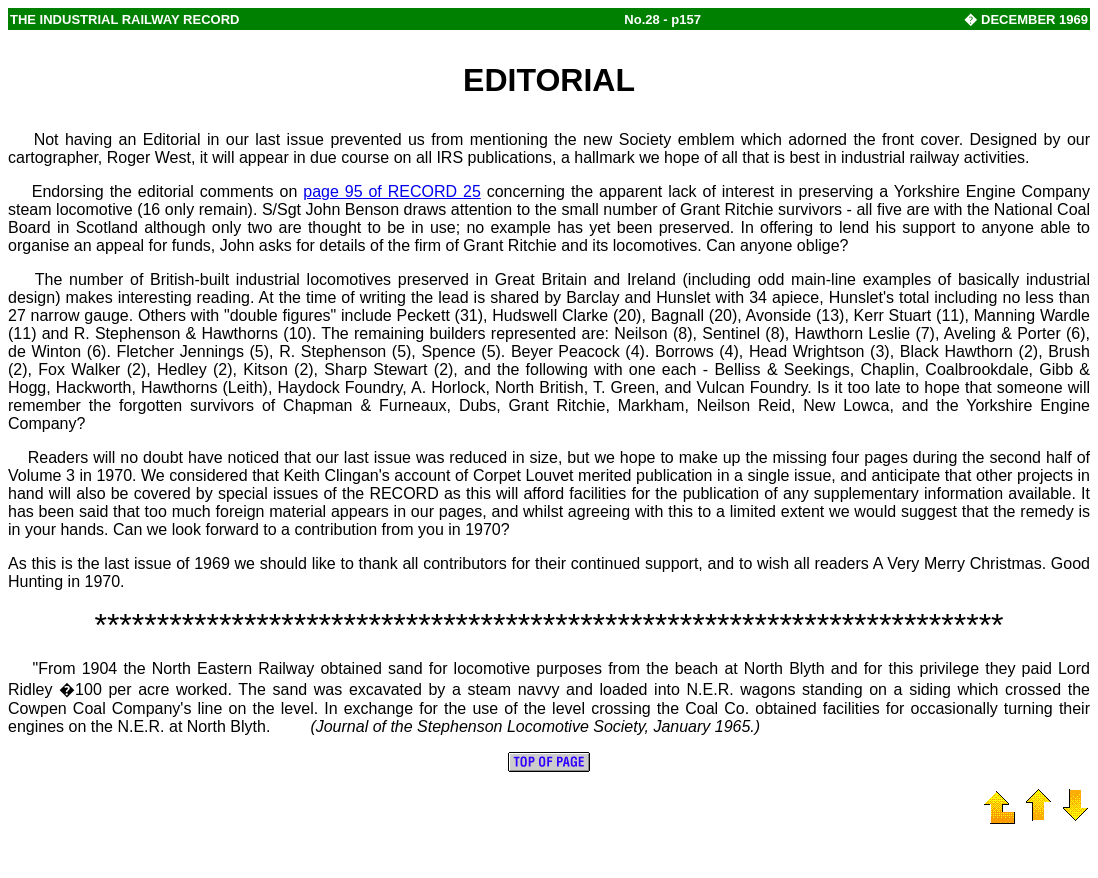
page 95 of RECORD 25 (392, 191)
